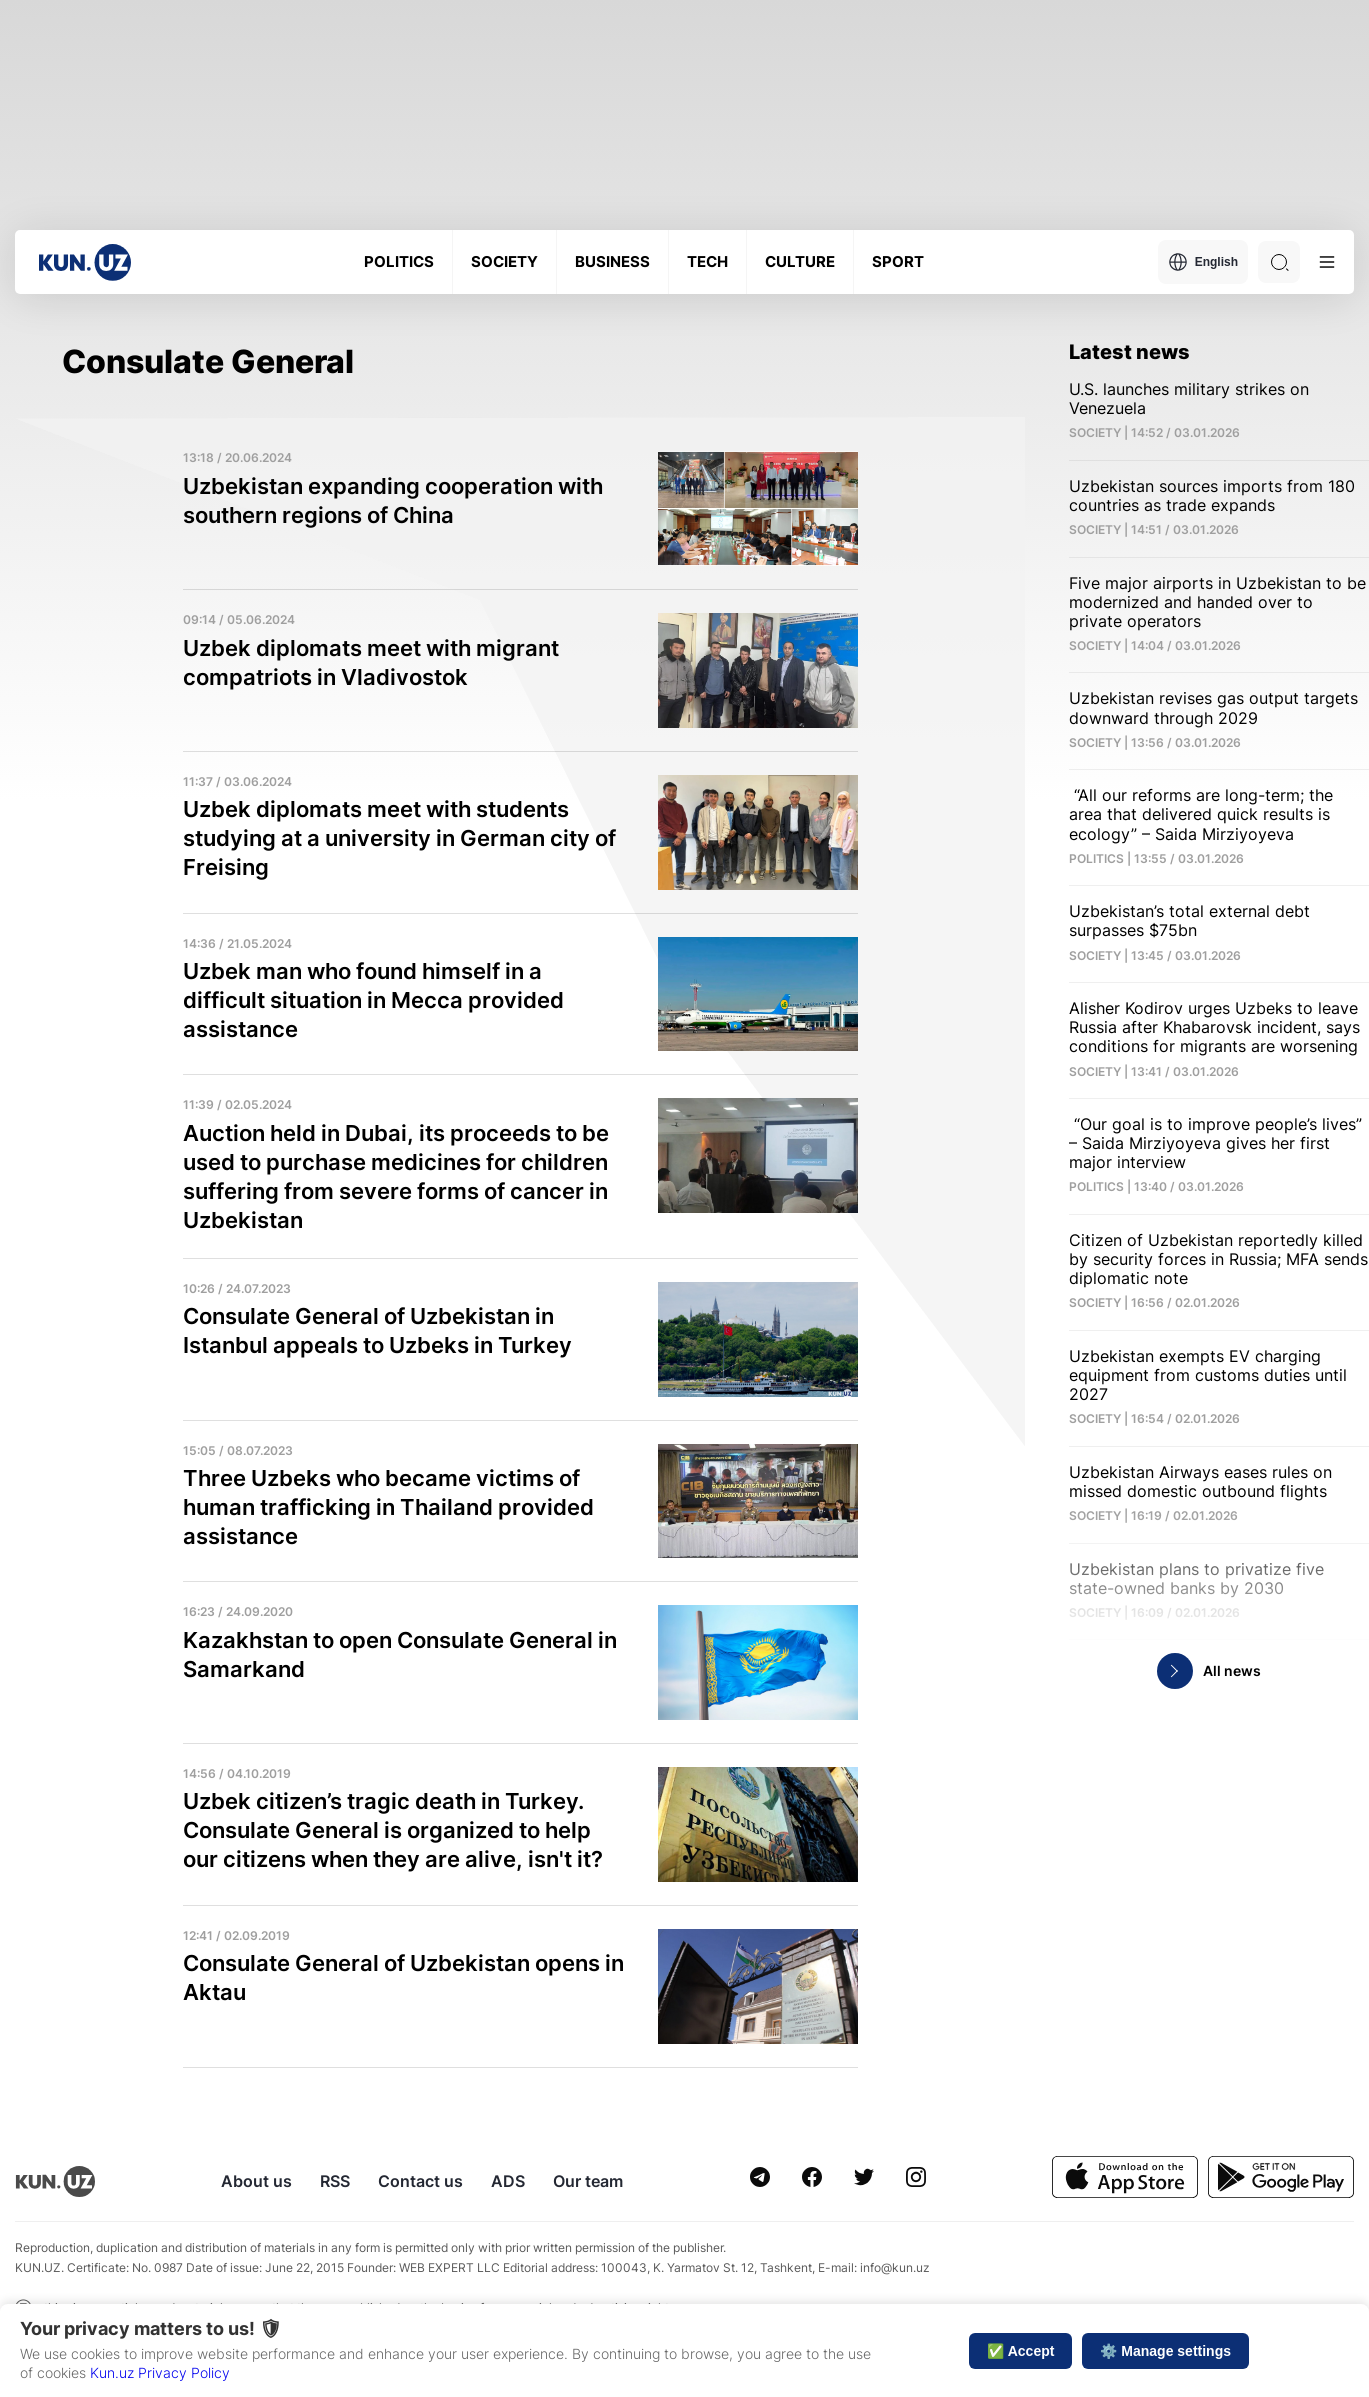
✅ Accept (1020, 2351)
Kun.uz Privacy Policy (160, 2372)
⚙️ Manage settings (1165, 2351)
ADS (508, 2181)
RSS (335, 2181)
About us (256, 2181)
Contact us (420, 2181)
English (1203, 262)
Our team (588, 2181)
